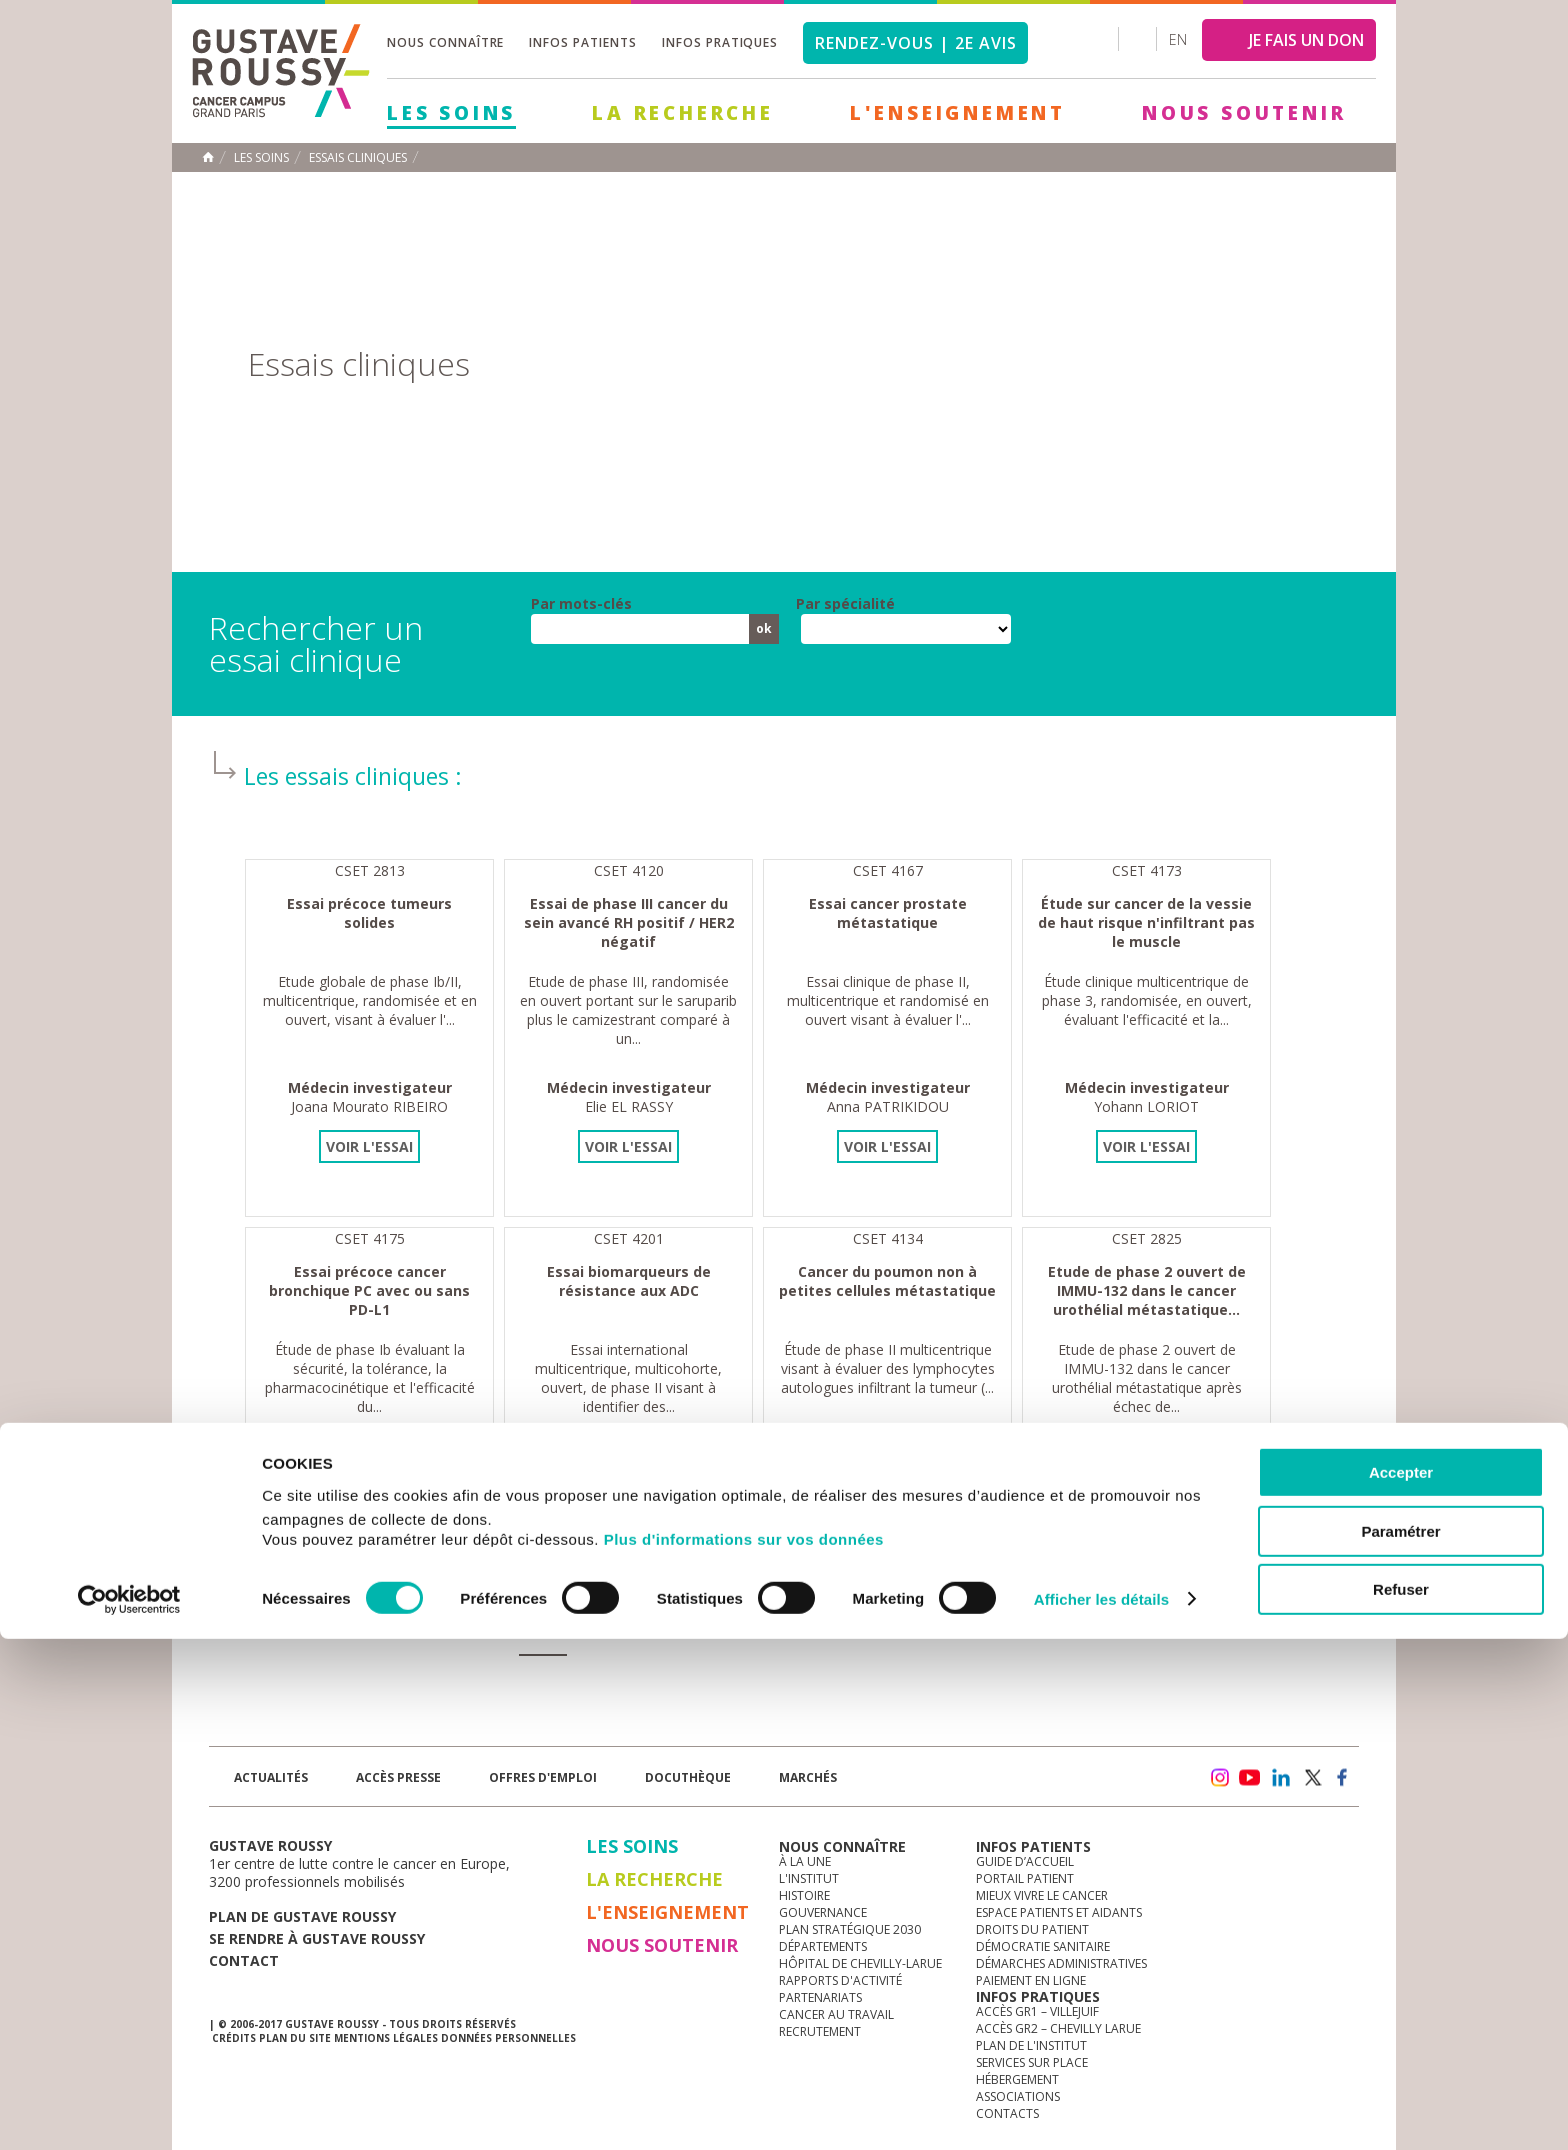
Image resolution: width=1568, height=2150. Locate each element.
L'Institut (809, 1878)
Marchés (808, 1777)
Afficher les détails (1101, 2110)
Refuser (1401, 2100)
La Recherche (683, 113)
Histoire (804, 1895)
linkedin (1281, 1778)
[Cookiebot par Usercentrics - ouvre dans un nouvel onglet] (129, 2111)
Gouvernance (823, 1912)
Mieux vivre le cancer (1042, 1895)
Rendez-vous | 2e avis (915, 43)
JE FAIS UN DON (1306, 40)
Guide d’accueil (1025, 1861)
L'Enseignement (958, 113)
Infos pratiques (720, 42)
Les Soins (451, 113)
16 (732, 1628)
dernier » (840, 1627)
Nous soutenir (1244, 113)
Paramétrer (1400, 2042)
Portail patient (1025, 1878)
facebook (1343, 1778)
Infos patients (582, 42)
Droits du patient (1032, 1929)
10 (446, 1628)
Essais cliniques (358, 158)
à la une (805, 1861)
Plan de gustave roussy (302, 1916)
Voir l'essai (369, 1146)
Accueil (208, 157)
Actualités (271, 1777)
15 (686, 1628)
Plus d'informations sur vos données (744, 2050)
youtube (1250, 1778)
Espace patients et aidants (1059, 1912)
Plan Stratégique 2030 (850, 1929)
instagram (1219, 1778)
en (1178, 39)
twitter (1312, 1778)
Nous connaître (445, 42)
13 (593, 1628)
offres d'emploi (543, 1777)
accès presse (398, 1777)
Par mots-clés (581, 604)
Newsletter (1149, 1787)
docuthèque (688, 1777)
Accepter (1401, 1983)
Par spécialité (845, 604)
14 (640, 1628)
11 (493, 1628)
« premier (271, 1627)
